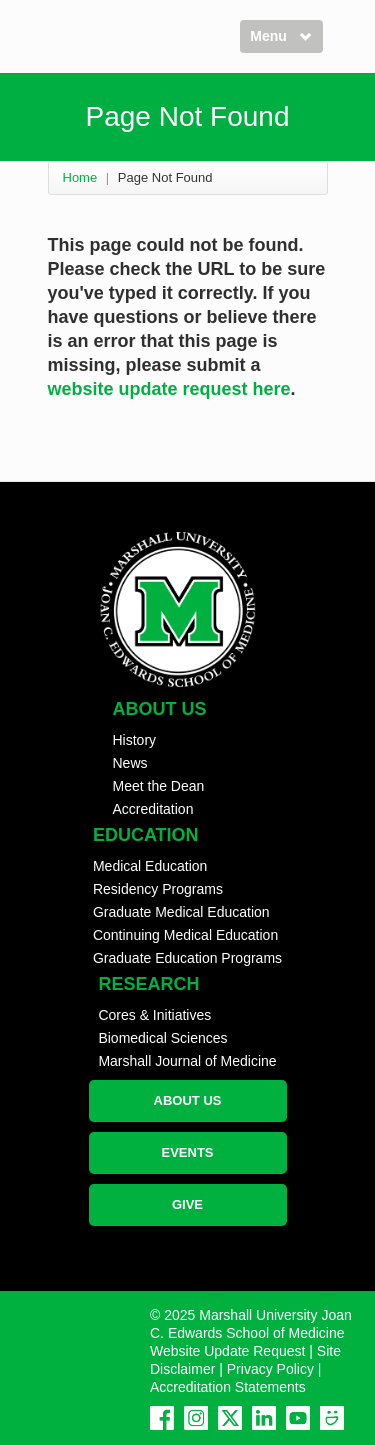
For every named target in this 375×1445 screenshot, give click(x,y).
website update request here (169, 389)
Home (80, 177)
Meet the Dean (159, 786)
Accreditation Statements (228, 1387)
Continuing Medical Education (185, 935)
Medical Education (150, 866)
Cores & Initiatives (154, 1015)
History (135, 740)
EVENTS (187, 1152)
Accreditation (153, 809)
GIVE (187, 1204)
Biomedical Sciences (162, 1038)
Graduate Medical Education (181, 912)
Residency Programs (158, 889)
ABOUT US (188, 1100)
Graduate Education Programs (187, 958)
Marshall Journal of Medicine (187, 1061)
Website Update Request (227, 1351)
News (130, 763)
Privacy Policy (270, 1369)
